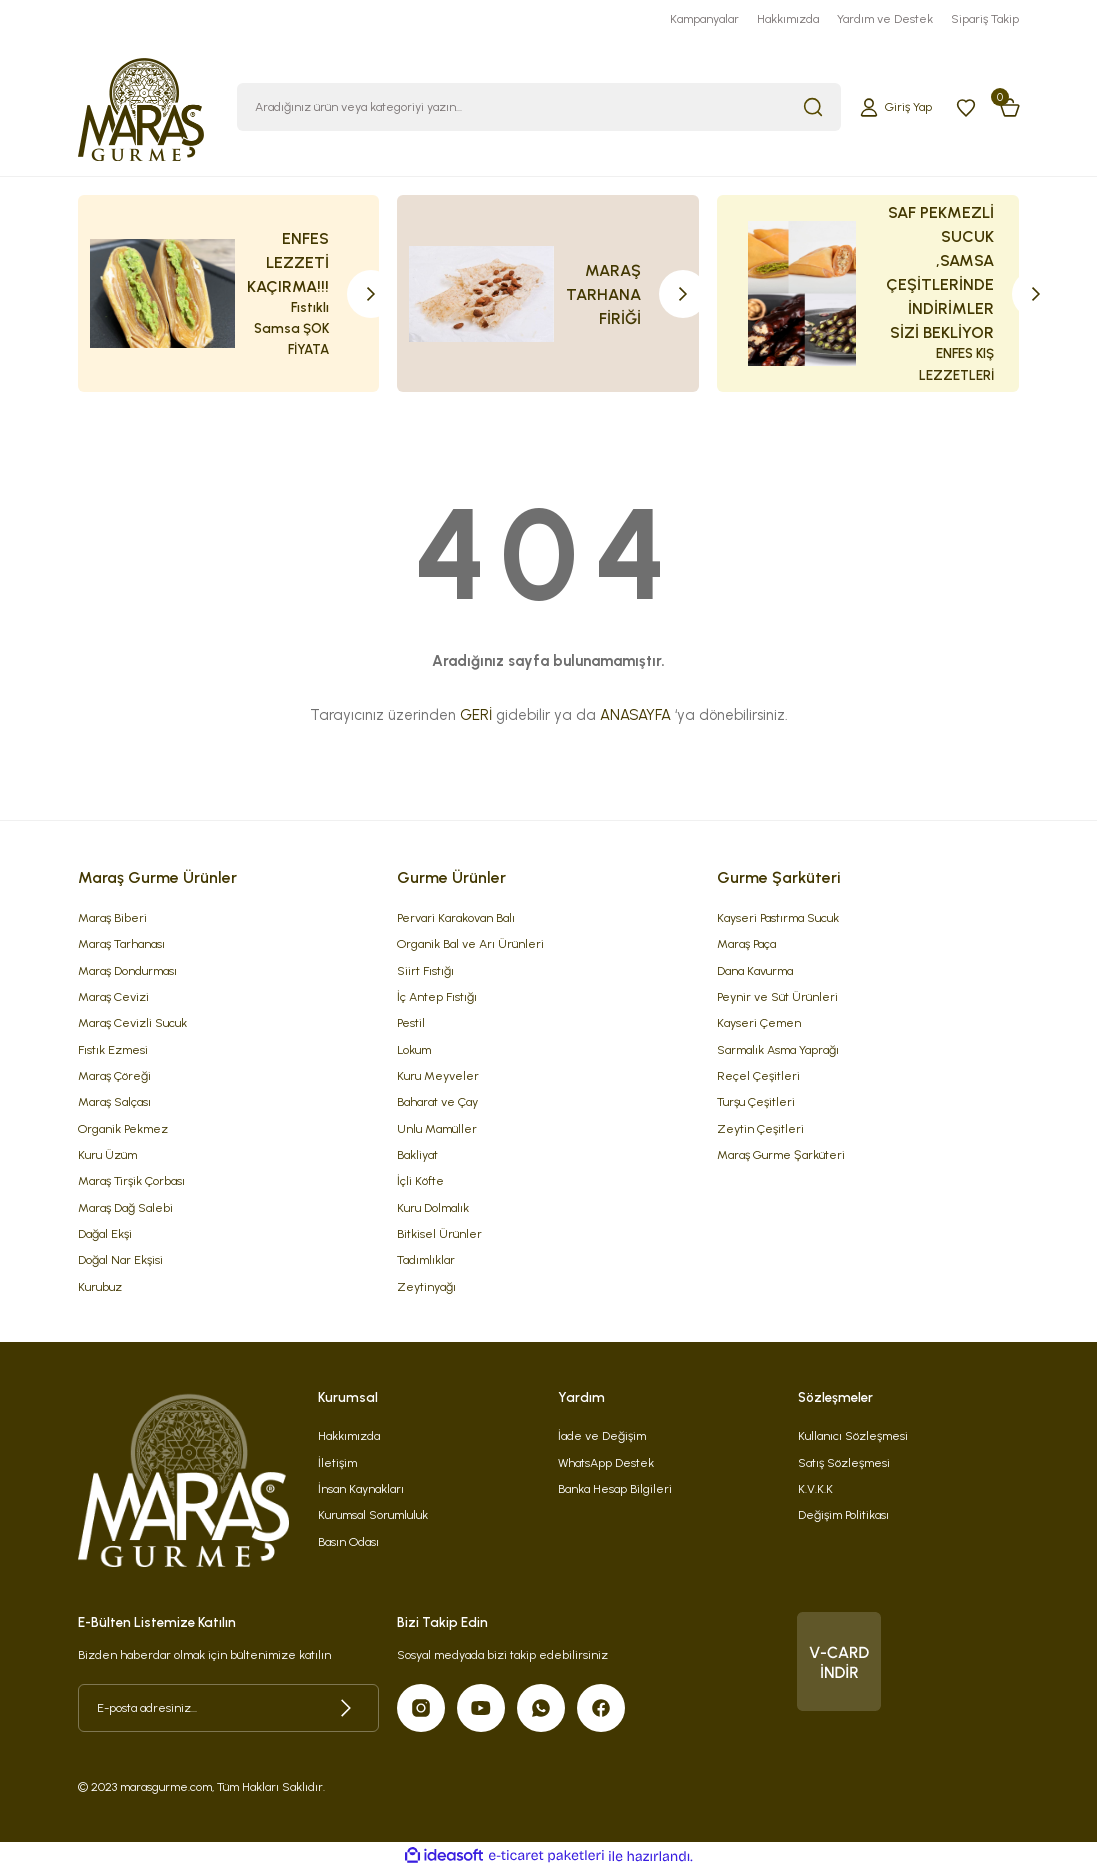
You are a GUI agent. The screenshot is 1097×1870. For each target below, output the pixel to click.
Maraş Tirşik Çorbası (131, 1180)
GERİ (476, 715)
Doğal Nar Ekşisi (120, 1259)
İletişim (337, 1462)
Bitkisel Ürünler (439, 1233)
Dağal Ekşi (105, 1233)
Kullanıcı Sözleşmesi (853, 1435)
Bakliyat (417, 1154)
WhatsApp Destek (606, 1462)
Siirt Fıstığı (425, 970)
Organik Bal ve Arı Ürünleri (470, 943)
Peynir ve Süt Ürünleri (777, 996)
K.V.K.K (815, 1488)
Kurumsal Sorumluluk (373, 1514)
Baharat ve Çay (437, 1101)
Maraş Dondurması (127, 970)
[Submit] (346, 1708)
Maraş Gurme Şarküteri (781, 1154)
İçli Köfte (420, 1180)
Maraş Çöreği (114, 1075)
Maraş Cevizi (113, 996)
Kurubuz (100, 1286)
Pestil (411, 1022)
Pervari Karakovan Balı (456, 917)
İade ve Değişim (602, 1435)
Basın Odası (348, 1541)
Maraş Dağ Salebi (125, 1207)
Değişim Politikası (843, 1514)
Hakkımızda (349, 1435)
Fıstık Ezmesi (113, 1049)
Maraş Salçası (114, 1101)
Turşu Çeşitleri (756, 1101)
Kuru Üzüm (107, 1154)
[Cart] (1010, 107)
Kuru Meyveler (438, 1075)
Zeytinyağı (426, 1286)
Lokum (414, 1049)
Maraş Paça (746, 943)
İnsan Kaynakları (361, 1488)
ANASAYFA (635, 715)
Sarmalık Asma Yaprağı (778, 1049)
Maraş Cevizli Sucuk (132, 1022)
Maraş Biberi (112, 917)
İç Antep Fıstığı (437, 996)
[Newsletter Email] (229, 1708)
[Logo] (141, 106)
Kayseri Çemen (759, 1022)
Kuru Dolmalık (433, 1207)
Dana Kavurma (755, 970)
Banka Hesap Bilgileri (615, 1488)
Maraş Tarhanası (121, 943)
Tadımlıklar (426, 1259)
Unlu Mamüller (437, 1128)
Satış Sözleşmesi (844, 1462)
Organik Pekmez (123, 1128)
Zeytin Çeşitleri (760, 1128)
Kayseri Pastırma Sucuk (778, 917)
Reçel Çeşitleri (758, 1075)
